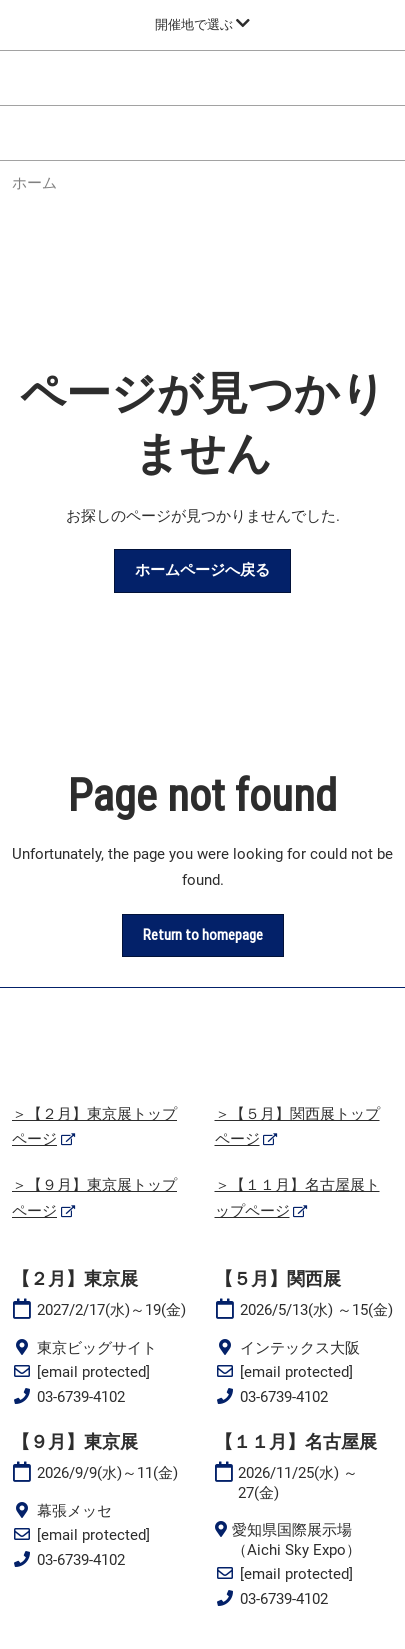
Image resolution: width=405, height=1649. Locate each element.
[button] (202, 571)
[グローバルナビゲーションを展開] (202, 24)
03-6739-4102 (81, 1397)
